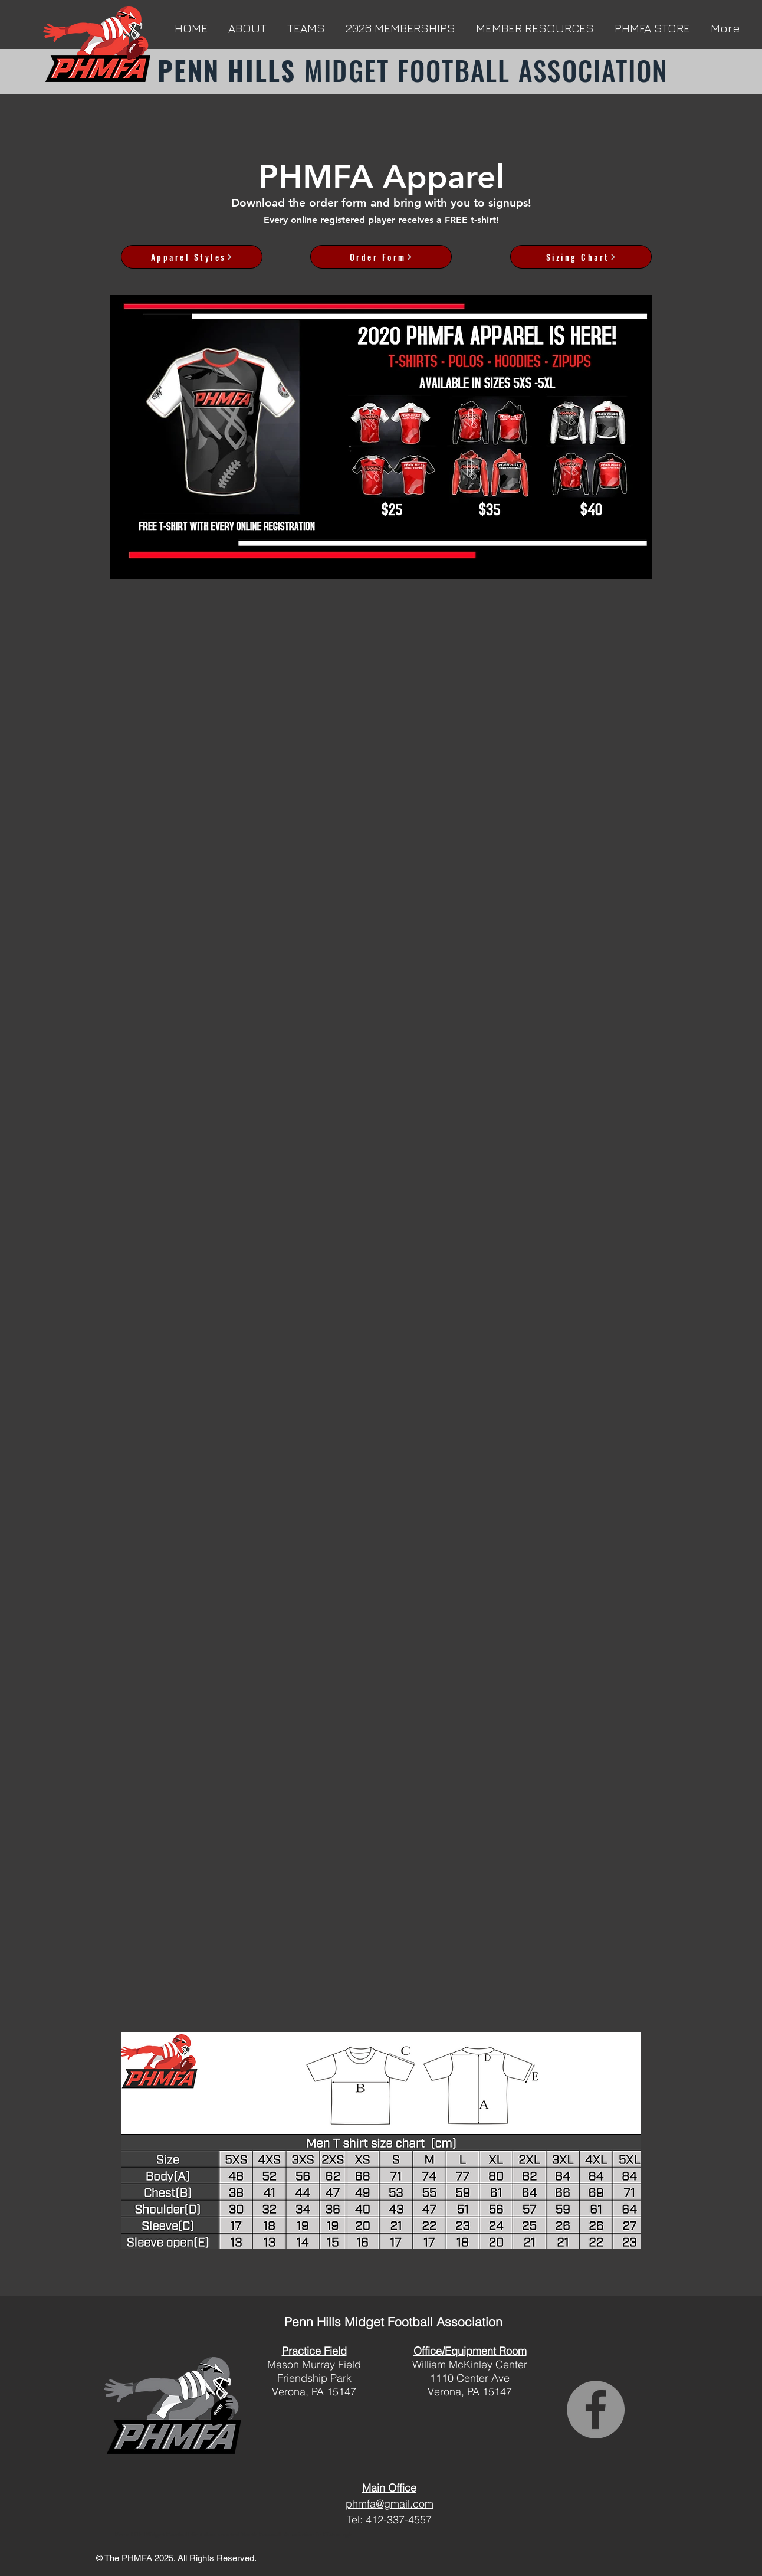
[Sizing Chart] (581, 257)
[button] (247, 23)
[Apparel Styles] (191, 257)
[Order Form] (381, 257)
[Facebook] (596, 2409)
